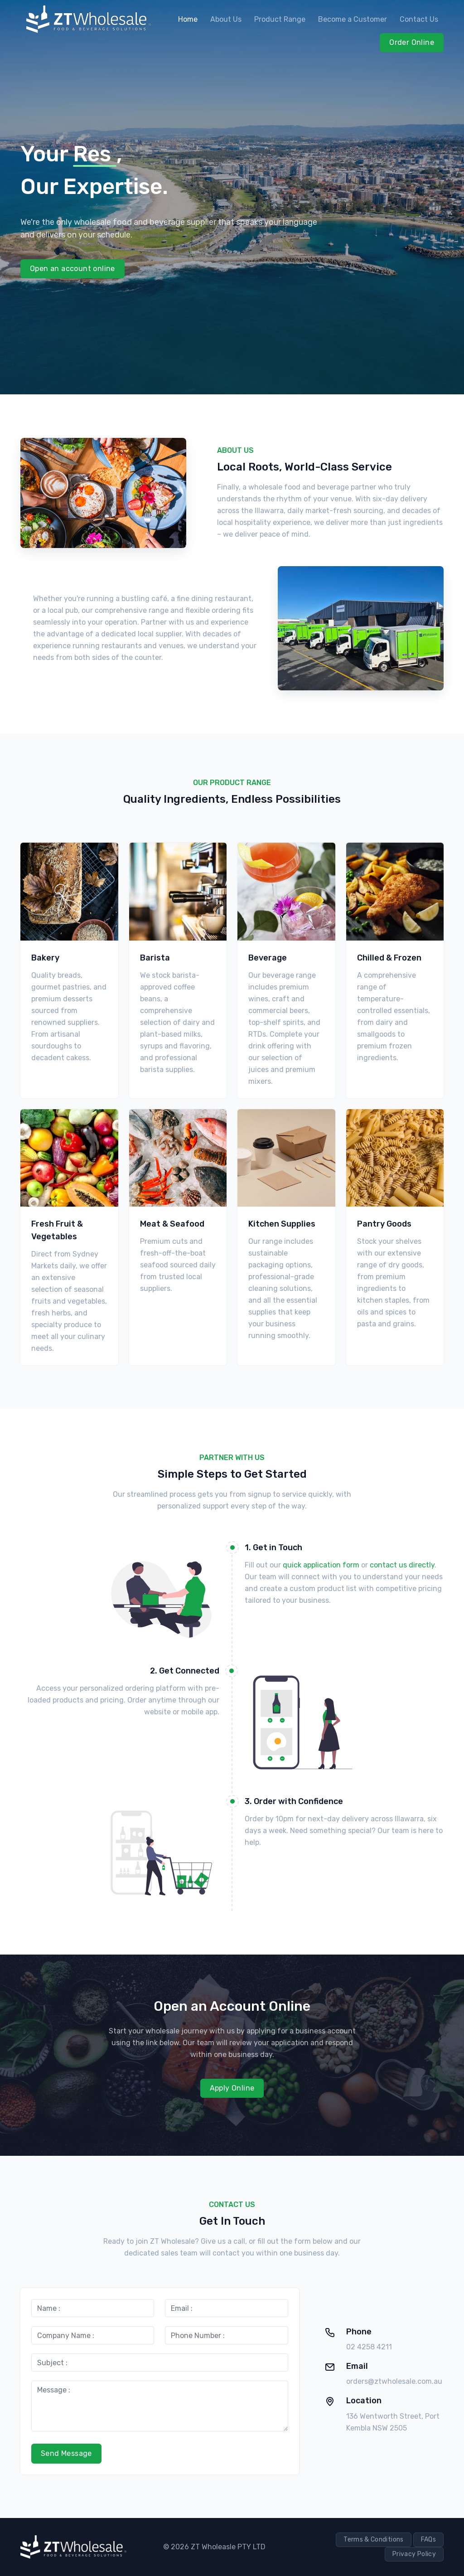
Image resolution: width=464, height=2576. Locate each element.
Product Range (279, 19)
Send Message (66, 2453)
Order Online (411, 42)
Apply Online (232, 2088)
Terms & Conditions (373, 2539)
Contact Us (419, 19)
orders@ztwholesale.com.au (394, 2381)
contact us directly (402, 1565)
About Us (226, 19)
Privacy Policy (414, 2554)
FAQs (428, 2539)
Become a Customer (352, 19)
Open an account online (72, 268)
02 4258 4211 (369, 2347)
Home (188, 19)
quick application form (321, 1565)
